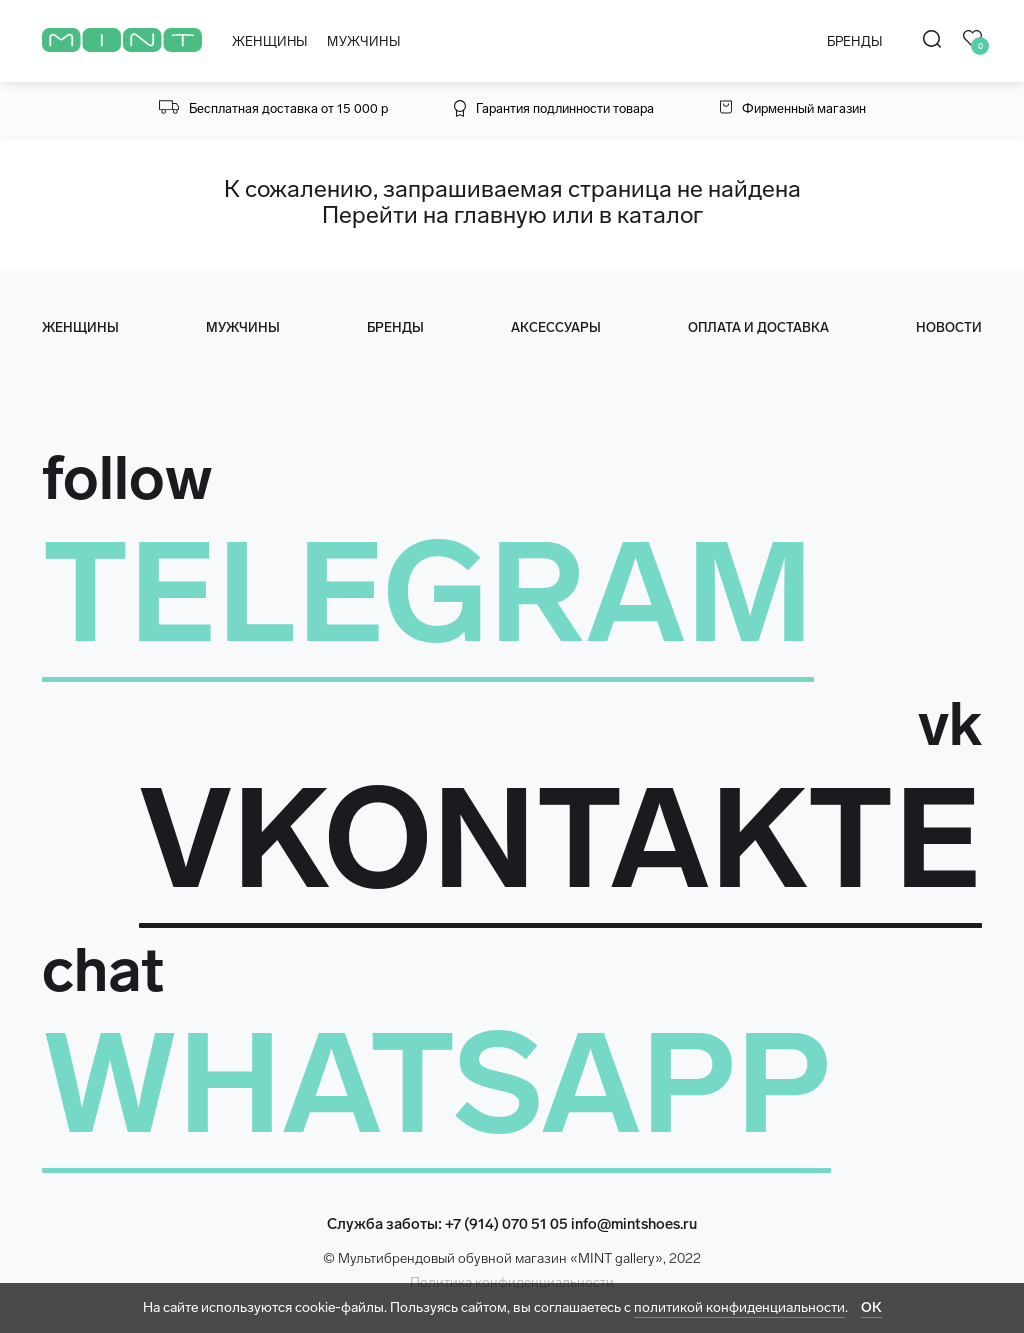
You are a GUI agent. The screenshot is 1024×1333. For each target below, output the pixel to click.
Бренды (395, 327)
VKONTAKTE (560, 839)
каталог (660, 214)
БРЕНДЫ (854, 41)
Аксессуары (556, 327)
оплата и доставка (758, 327)
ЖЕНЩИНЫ (269, 41)
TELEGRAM (428, 593)
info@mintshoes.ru (634, 1224)
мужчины (243, 327)
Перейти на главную (434, 214)
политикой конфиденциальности (739, 1307)
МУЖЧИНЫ (363, 41)
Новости (949, 327)
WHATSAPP (436, 1084)
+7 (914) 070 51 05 (506, 1224)
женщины (80, 327)
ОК (871, 1307)
